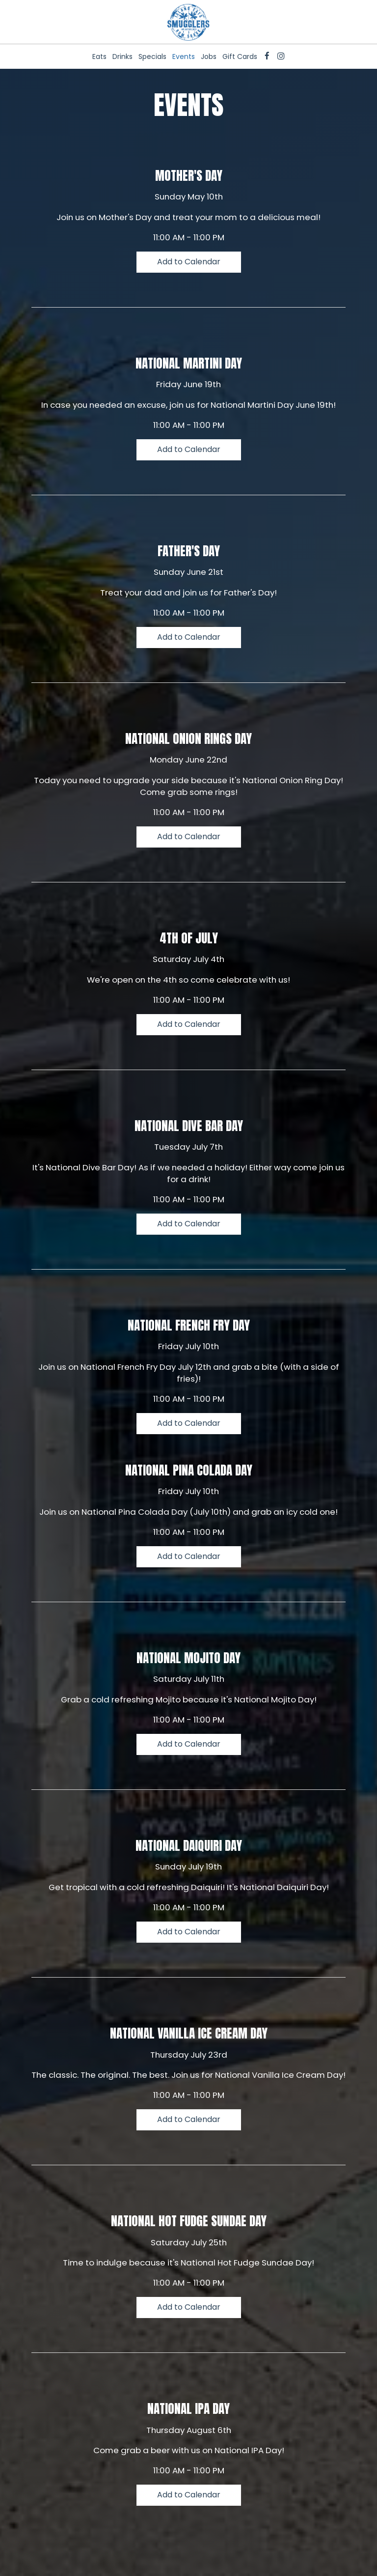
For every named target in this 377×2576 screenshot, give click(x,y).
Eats (99, 56)
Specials (152, 56)
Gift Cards (239, 56)
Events (183, 56)
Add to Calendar (188, 261)
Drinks (122, 56)
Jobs (208, 56)
